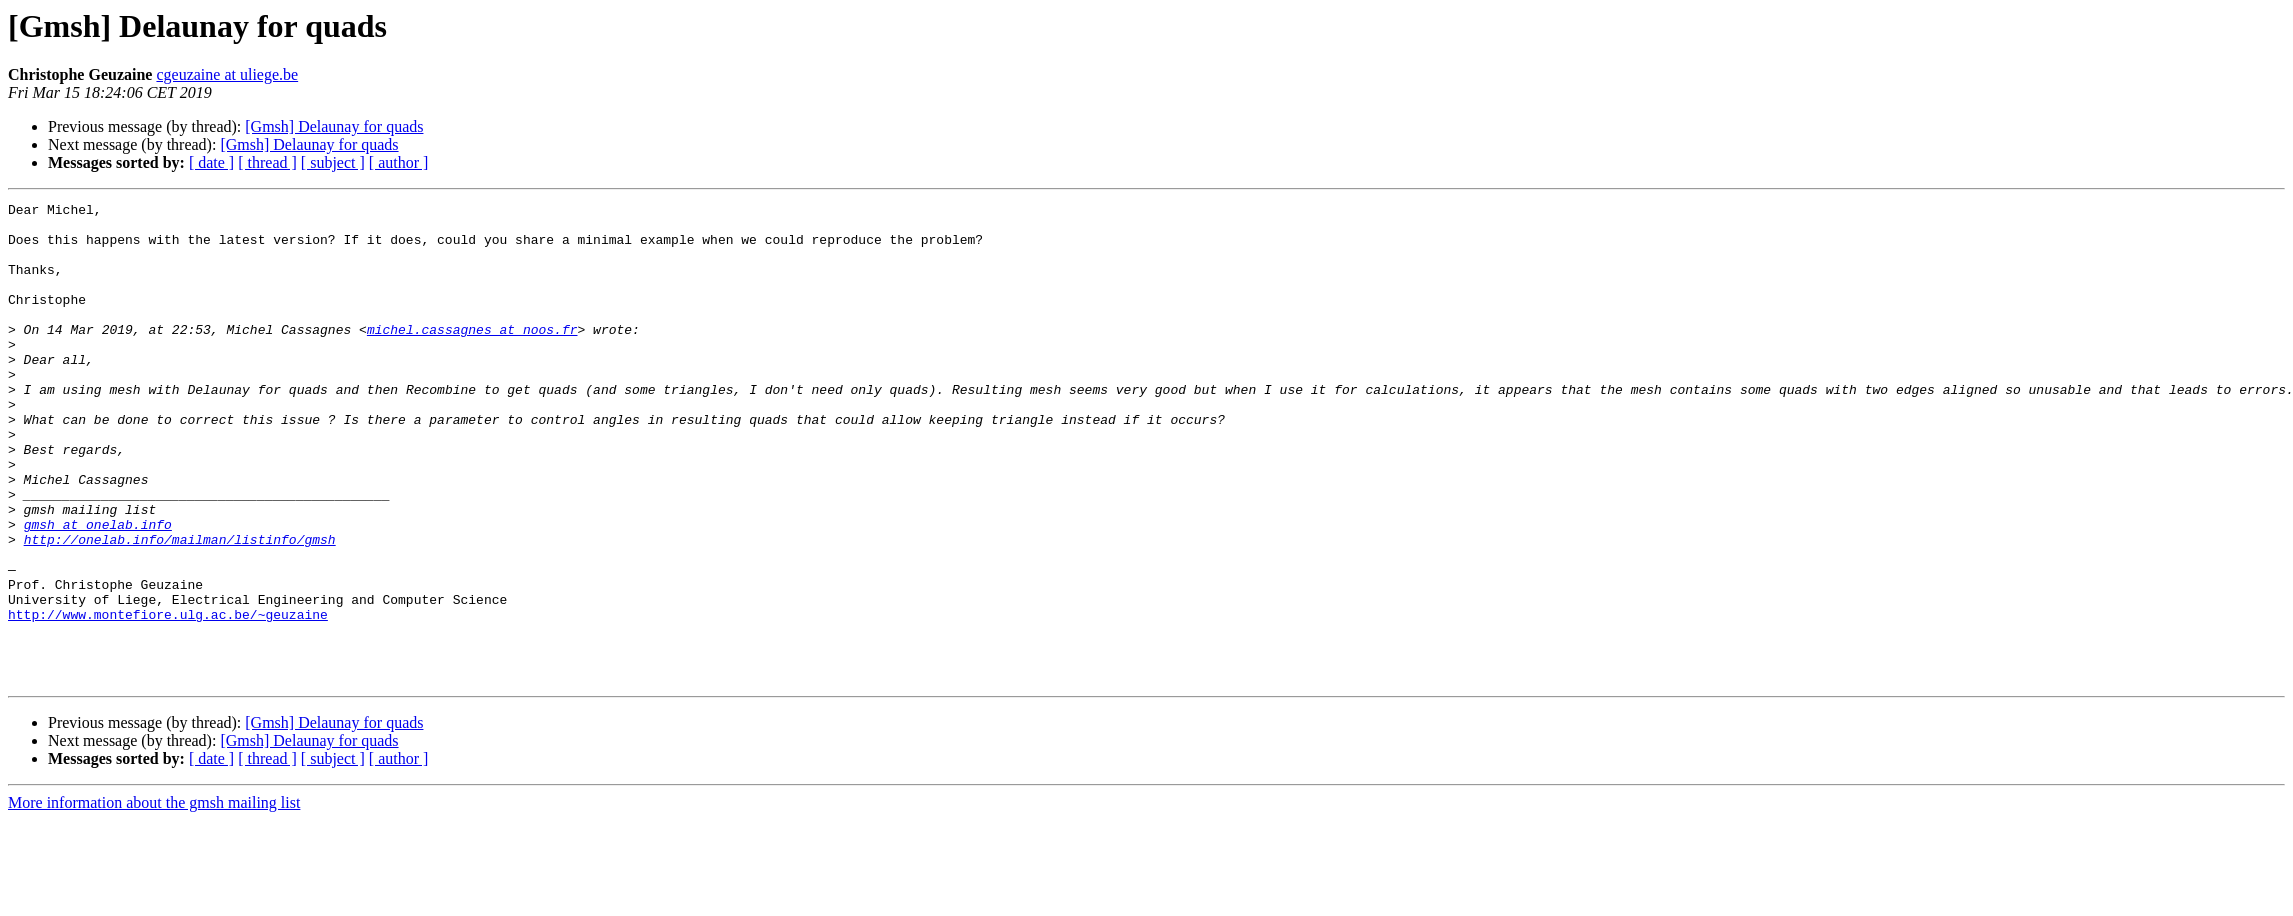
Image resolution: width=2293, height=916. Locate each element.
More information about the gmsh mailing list (154, 898)
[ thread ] (267, 162)
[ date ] (211, 162)
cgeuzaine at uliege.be (227, 74)
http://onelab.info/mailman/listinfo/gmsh (180, 608)
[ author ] (399, 162)
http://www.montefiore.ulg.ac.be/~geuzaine (168, 698)
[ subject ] (333, 162)
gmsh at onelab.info (98, 590)
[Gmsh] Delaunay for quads (334, 126)
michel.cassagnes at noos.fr (472, 356)
